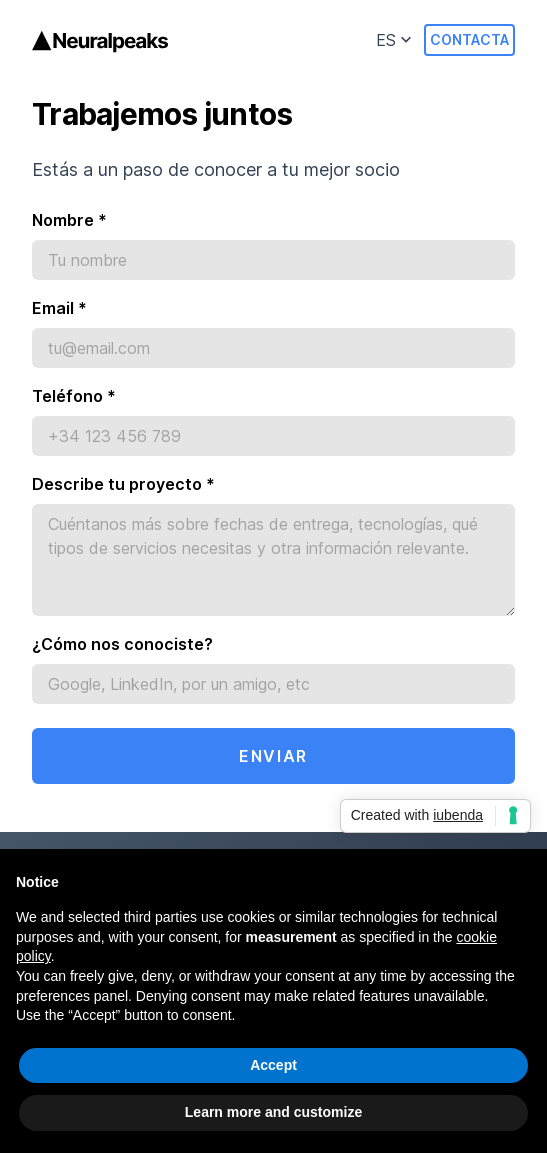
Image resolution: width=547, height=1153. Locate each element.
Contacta (469, 39)
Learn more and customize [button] (273, 1113)
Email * (59, 308)
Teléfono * (74, 396)
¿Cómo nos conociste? (122, 644)
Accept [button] (273, 1065)
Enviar (273, 756)
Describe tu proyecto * (123, 484)
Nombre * (69, 220)
